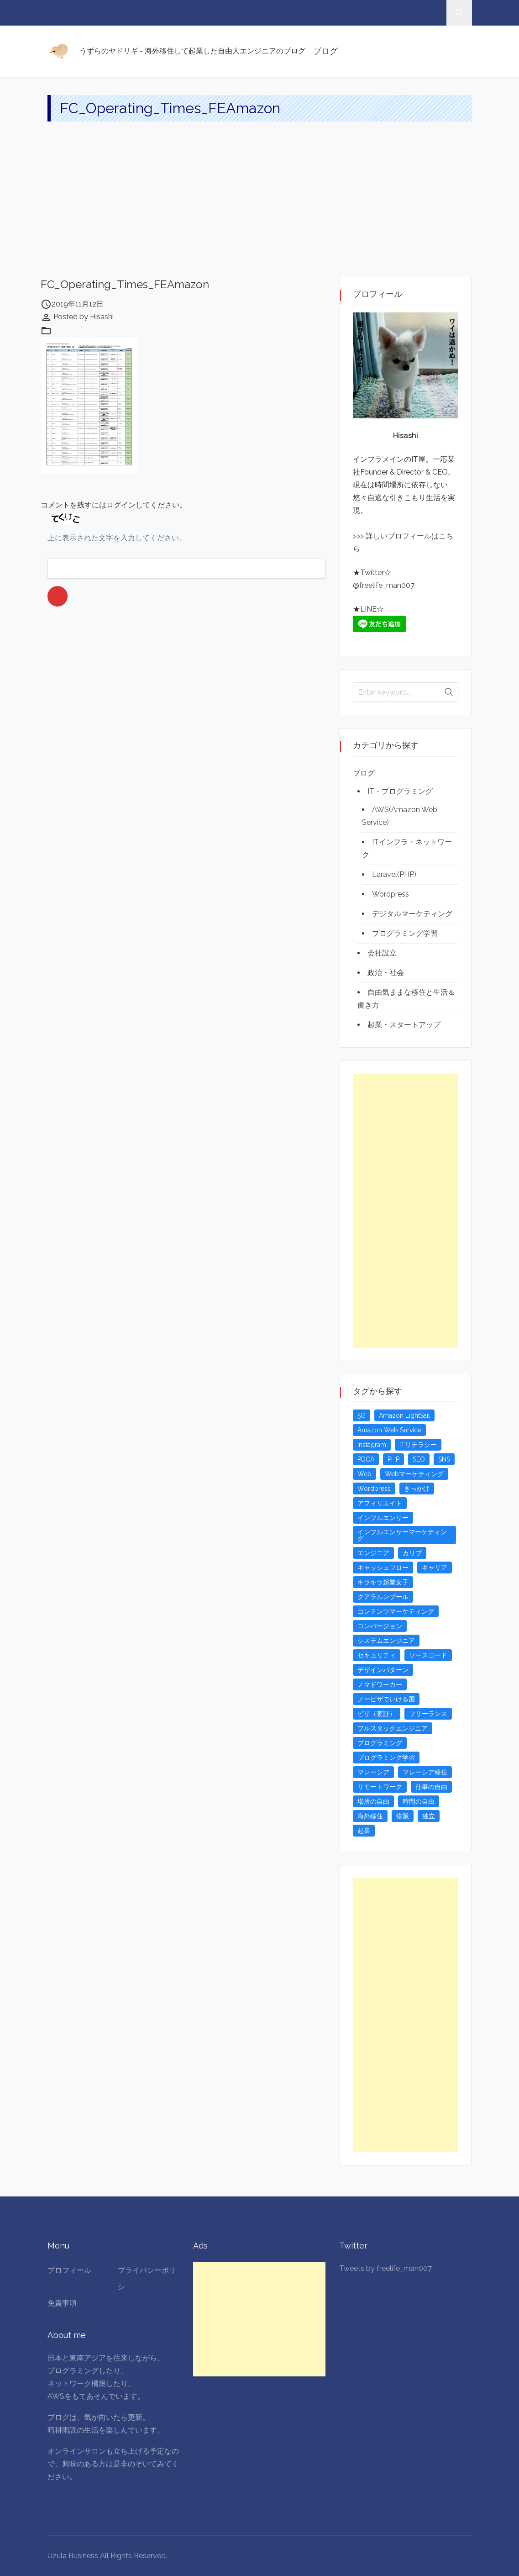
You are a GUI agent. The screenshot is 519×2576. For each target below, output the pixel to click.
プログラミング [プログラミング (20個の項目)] (379, 1743)
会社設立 (382, 953)
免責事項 (62, 2303)
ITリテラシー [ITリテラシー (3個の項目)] (418, 1444)
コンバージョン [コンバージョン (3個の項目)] (379, 1626)
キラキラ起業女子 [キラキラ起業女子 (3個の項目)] (383, 1582)
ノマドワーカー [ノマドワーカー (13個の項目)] (379, 1684)
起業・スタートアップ (403, 1024)
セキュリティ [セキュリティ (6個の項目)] (376, 1655)
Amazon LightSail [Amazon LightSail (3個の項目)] (404, 1415)
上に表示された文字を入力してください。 (116, 537)
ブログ (325, 51)
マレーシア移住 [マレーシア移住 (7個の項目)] (425, 1772)
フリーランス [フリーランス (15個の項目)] (428, 1713)
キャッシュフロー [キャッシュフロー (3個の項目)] (383, 1567)
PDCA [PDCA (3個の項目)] (365, 1459)
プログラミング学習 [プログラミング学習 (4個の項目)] (386, 1757)
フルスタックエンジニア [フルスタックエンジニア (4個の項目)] (392, 1728)
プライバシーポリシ (147, 2278)
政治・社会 (385, 972)
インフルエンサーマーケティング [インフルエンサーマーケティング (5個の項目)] (402, 1535)
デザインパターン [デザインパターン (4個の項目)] (383, 1669)
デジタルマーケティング (412, 913)
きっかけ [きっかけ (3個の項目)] (417, 1488)
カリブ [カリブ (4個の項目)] (412, 1553)
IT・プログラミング (400, 791)
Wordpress (390, 894)
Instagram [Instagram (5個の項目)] (371, 1444)
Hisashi (102, 316)
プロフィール (69, 2270)
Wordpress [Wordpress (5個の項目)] (374, 1488)
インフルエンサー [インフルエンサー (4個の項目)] (383, 1517)
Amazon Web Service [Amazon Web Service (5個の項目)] (389, 1430)
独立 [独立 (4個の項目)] (428, 1816)
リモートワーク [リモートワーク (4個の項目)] (379, 1786)
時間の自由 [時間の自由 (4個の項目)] (419, 1801)
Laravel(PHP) (394, 874)
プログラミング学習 (405, 933)
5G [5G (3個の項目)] (361, 1415)
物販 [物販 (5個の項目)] (402, 1816)
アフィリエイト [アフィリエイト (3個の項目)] (379, 1503)
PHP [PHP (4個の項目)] (393, 1459)
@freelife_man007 (383, 585)
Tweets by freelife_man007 (385, 2268)
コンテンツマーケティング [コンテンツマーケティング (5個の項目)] (395, 1611)
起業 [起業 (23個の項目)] (363, 1830)
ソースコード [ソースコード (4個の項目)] (428, 1655)
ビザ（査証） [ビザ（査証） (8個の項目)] (376, 1713)
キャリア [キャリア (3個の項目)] (434, 1567)
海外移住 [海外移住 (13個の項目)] (370, 1816)
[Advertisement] (259, 208)
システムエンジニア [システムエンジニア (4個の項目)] (386, 1640)
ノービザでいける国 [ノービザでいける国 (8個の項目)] (386, 1699)
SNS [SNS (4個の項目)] (444, 1459)
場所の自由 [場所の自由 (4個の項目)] (373, 1801)
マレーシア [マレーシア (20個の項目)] (373, 1772)
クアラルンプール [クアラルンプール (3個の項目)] (383, 1596)
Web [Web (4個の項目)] (364, 1474)
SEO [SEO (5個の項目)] (419, 1459)
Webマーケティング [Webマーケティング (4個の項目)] (414, 1474)
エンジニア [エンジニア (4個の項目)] (373, 1553)
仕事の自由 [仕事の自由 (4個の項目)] (431, 1786)
